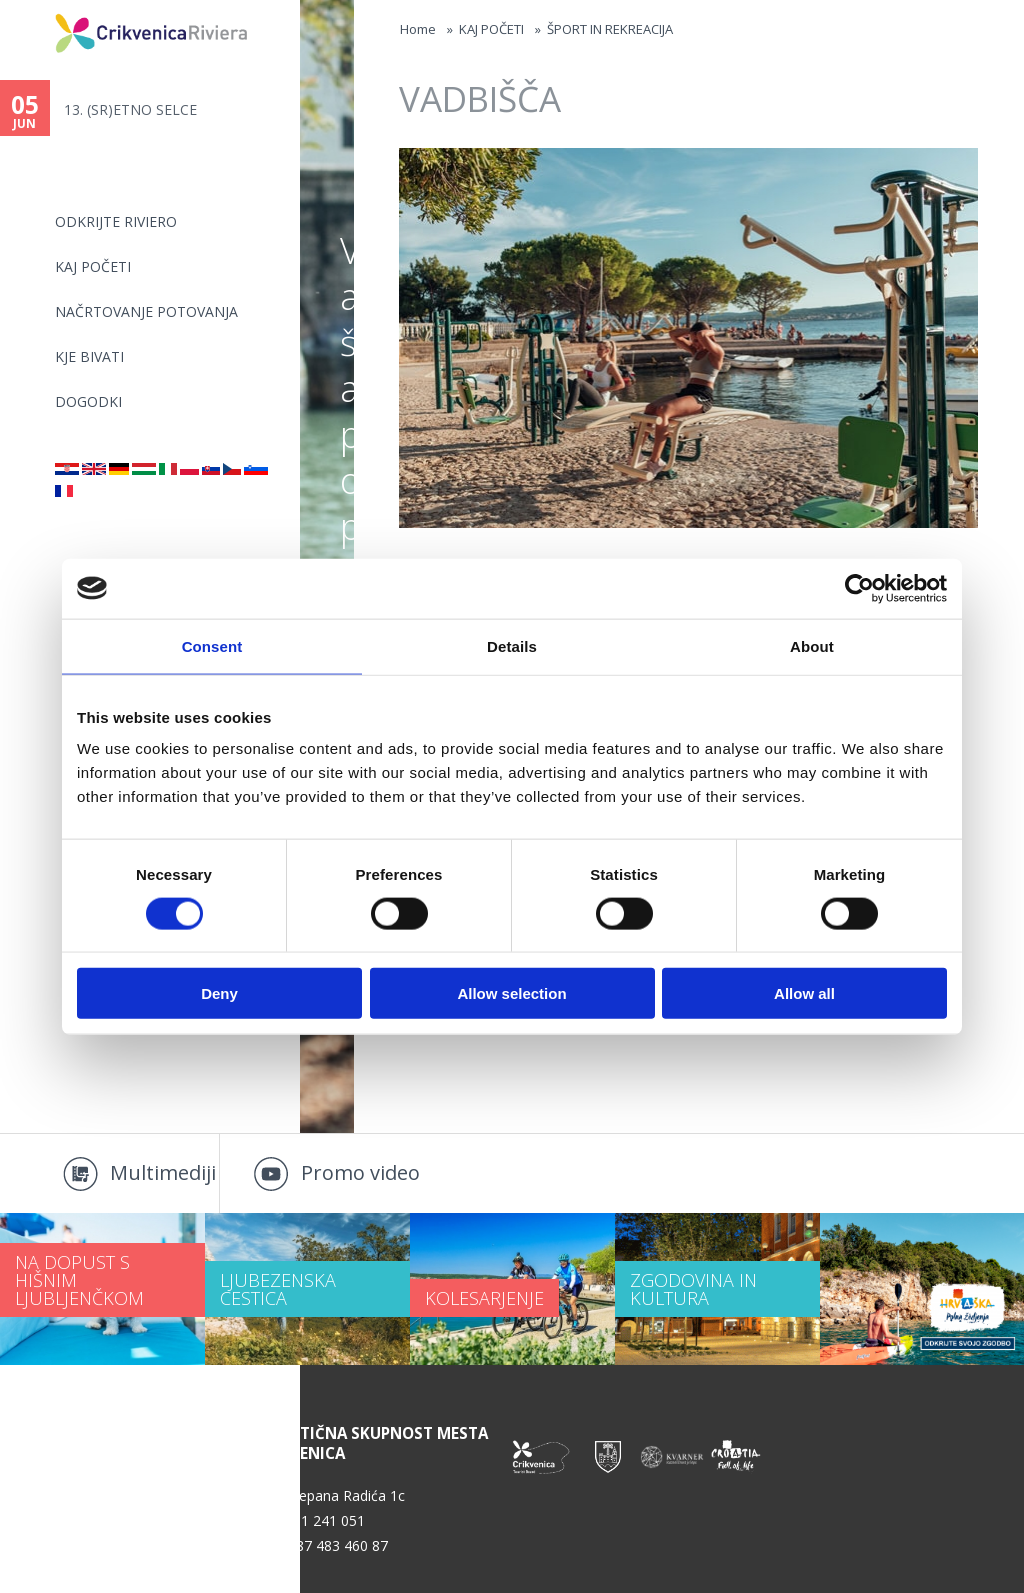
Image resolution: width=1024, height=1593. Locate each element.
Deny (219, 993)
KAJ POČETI (93, 266)
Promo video (360, 1172)
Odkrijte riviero (116, 221)
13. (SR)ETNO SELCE (130, 109)
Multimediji (163, 1172)
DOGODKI (88, 401)
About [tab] (812, 645)
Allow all (804, 993)
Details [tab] (512, 645)
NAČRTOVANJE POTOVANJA (146, 311)
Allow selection (511, 993)
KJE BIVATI (89, 356)
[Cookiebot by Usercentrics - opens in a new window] (859, 588)
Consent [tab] (212, 645)
